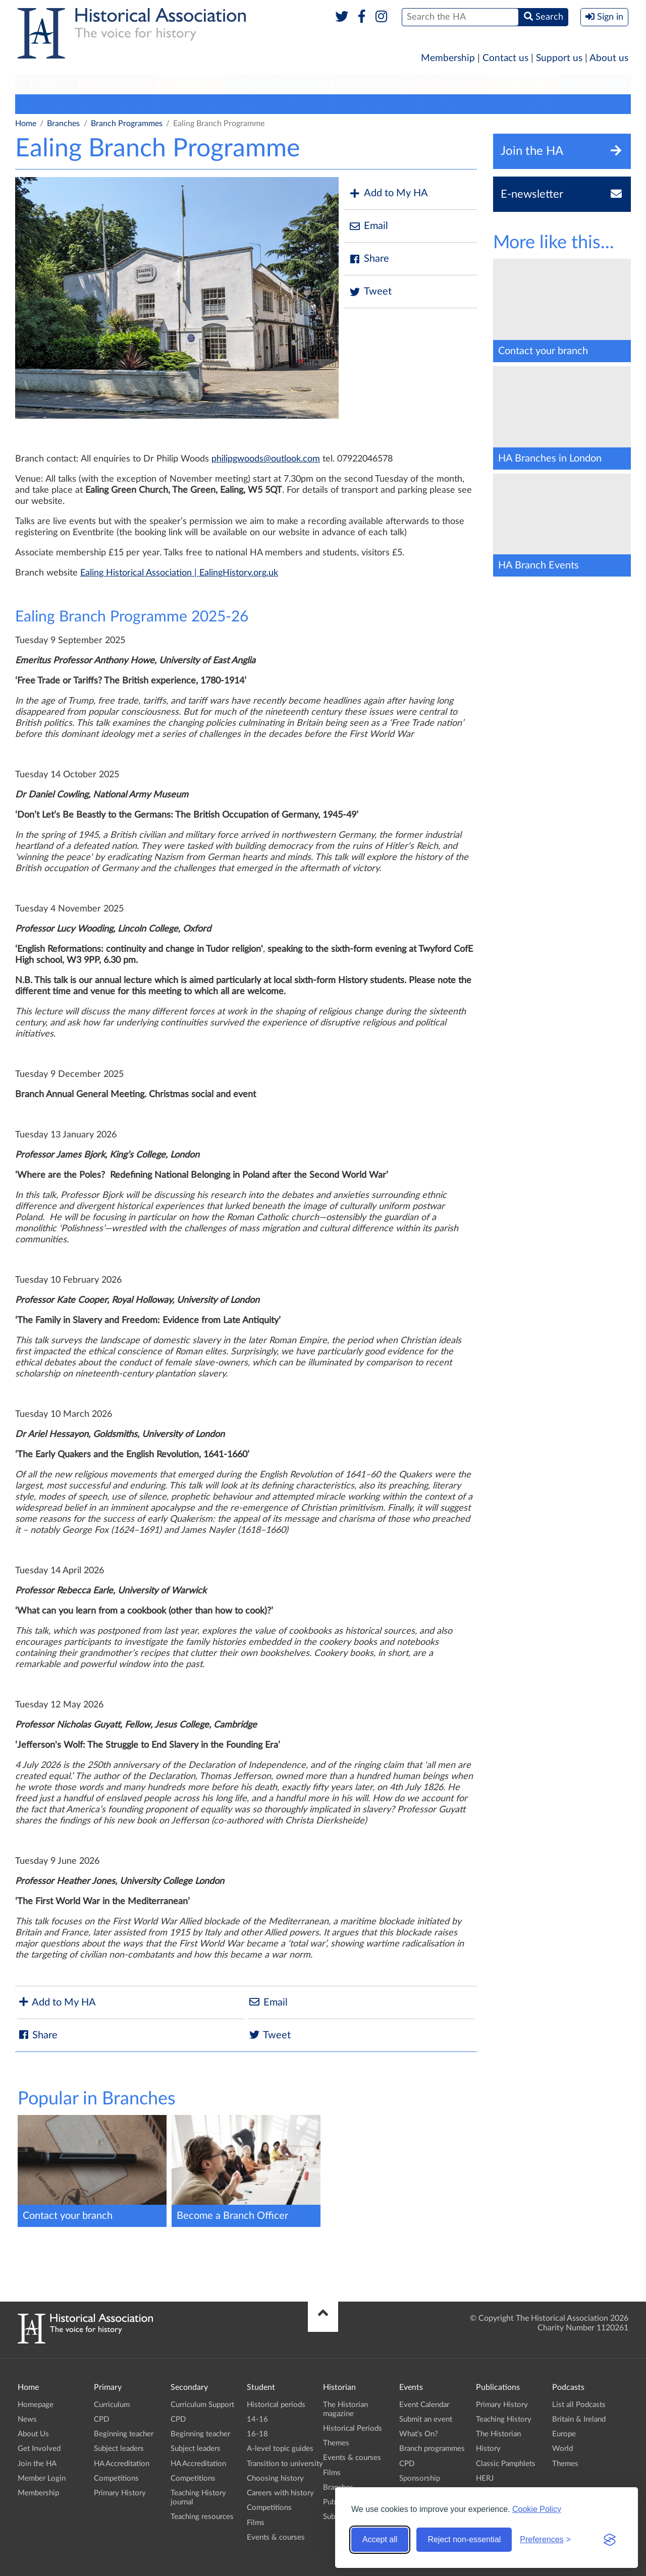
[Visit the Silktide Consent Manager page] (610, 2540)
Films (255, 2523)
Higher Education (277, 84)
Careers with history (280, 2493)
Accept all (379, 2539)
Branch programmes (55, 104)
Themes (336, 2443)
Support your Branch (275, 104)
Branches (595, 84)
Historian (367, 84)
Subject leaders (119, 2448)
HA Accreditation (121, 2464)
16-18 (257, 2434)
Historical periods (276, 2405)
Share (369, 259)
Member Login (42, 2478)
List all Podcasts (579, 2405)
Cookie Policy (536, 2509)
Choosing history (275, 2478)
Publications (446, 84)
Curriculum (112, 2405)
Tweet (370, 292)
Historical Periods (352, 2428)
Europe (564, 2434)
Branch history (439, 104)
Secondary (118, 84)
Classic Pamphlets (505, 2464)
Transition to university (285, 2464)
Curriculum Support (202, 2405)
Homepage (35, 2405)
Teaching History (503, 2419)
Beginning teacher (123, 2434)
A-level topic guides (280, 2448)
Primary (47, 84)
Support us (559, 58)
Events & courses (276, 2537)
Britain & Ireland (579, 2419)
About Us (33, 2434)
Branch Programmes (127, 124)
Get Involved (39, 2448)
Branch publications (362, 104)
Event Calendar (424, 2405)
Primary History (120, 2493)
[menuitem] (47, 84)
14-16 (257, 2419)
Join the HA (37, 2464)
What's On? (418, 2434)
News (27, 2419)
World (562, 2448)
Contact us (505, 58)
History (488, 2448)
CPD (101, 2419)
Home (25, 124)
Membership (448, 58)
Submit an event (555, 104)
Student (189, 84)
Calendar (496, 104)
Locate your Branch (140, 104)
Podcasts (524, 84)
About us (608, 58)
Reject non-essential (464, 2539)
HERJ (485, 2478)
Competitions (116, 2478)
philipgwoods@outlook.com (265, 459)
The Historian (498, 2434)
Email (368, 226)
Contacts (206, 104)
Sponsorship (419, 2478)
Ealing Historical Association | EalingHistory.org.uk (179, 573)
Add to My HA (388, 193)
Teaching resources (202, 2517)
